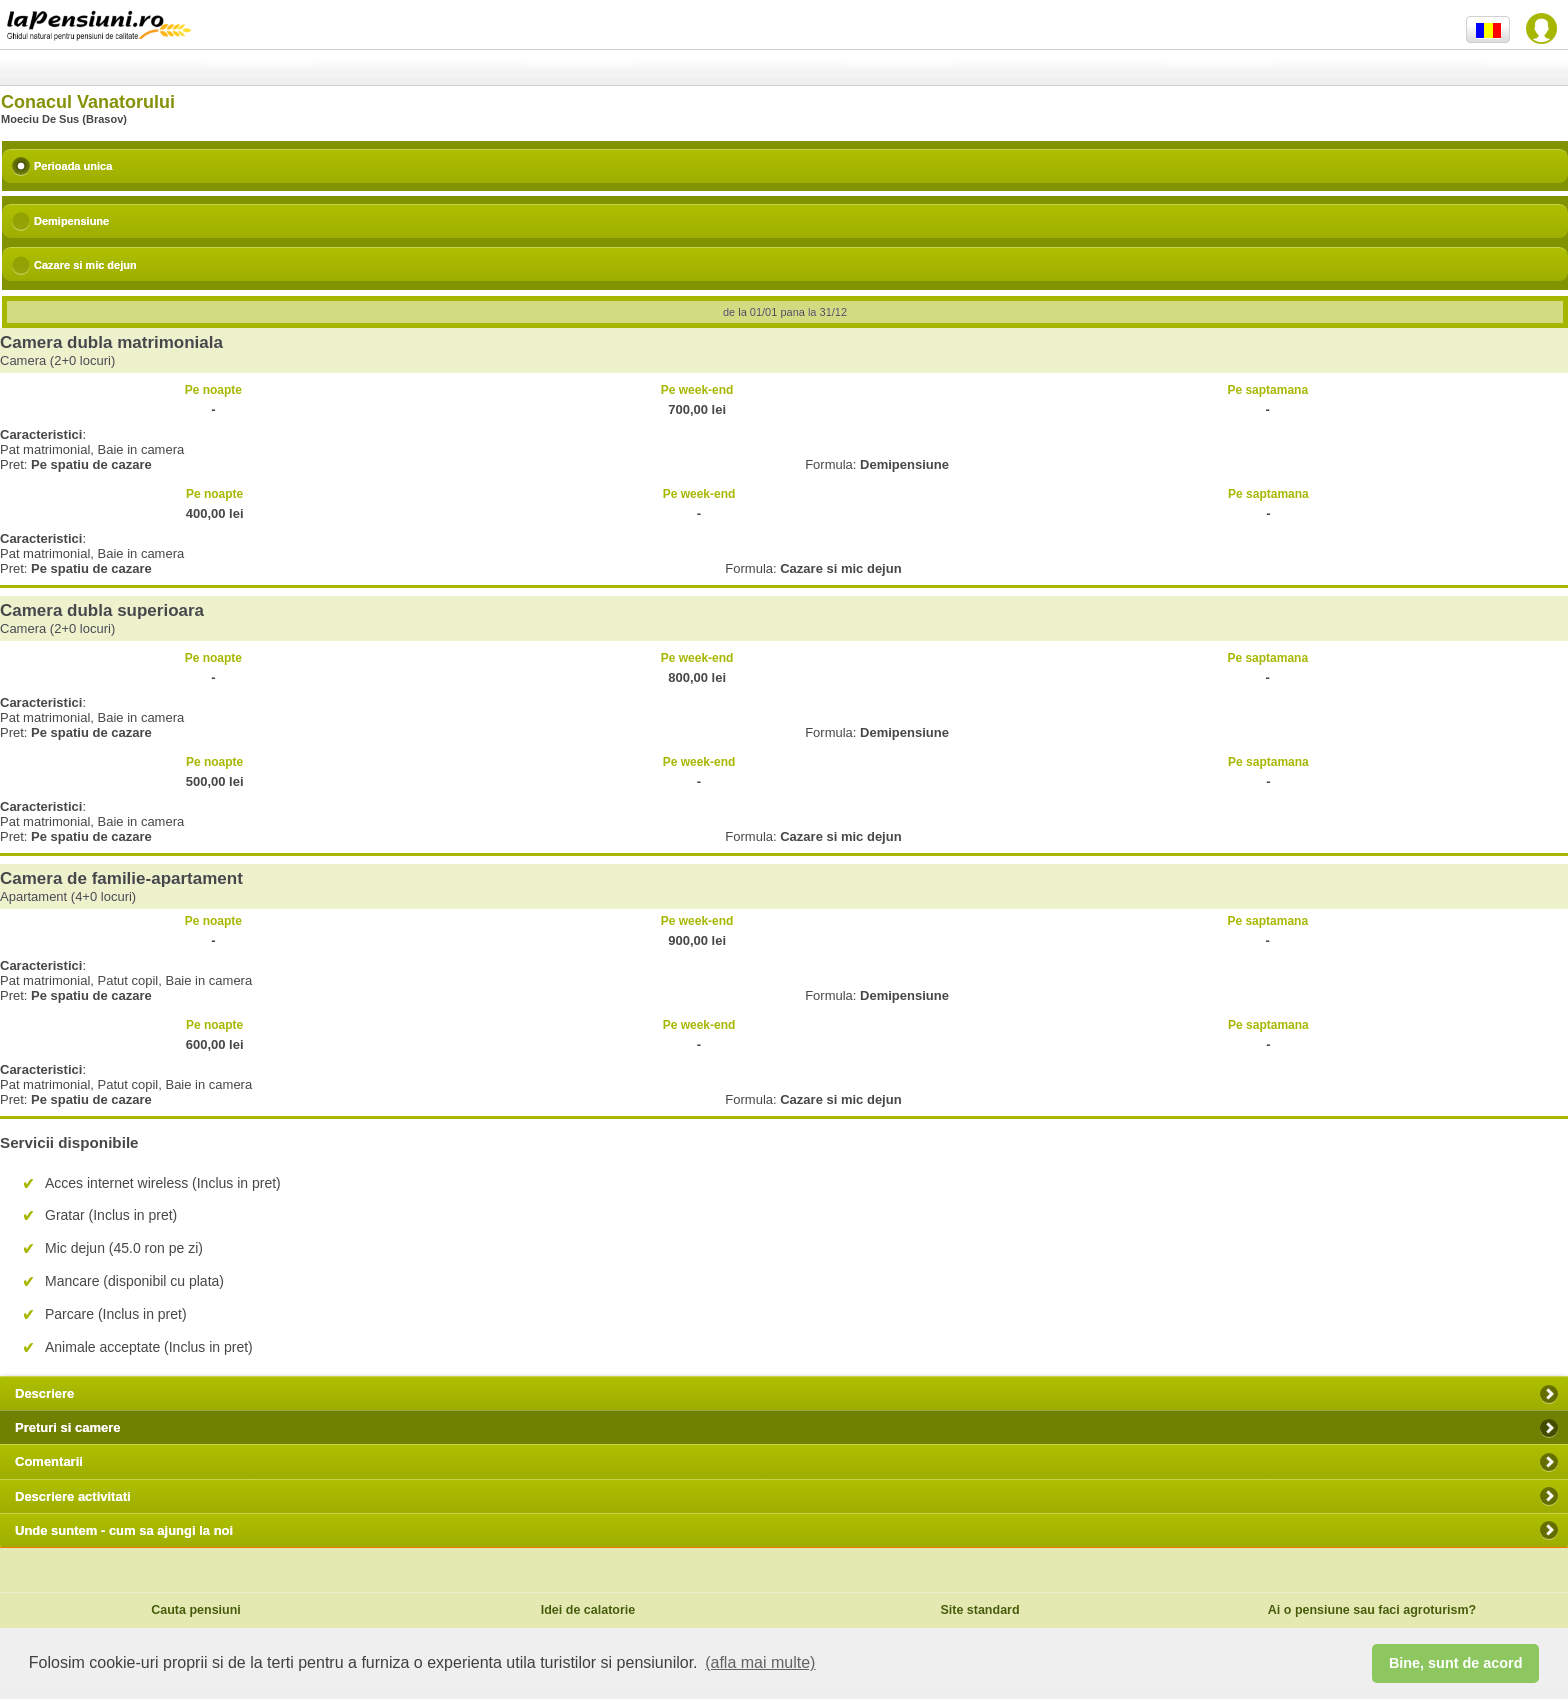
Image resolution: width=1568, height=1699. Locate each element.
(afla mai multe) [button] (760, 1662)
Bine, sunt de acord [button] (1456, 1663)
